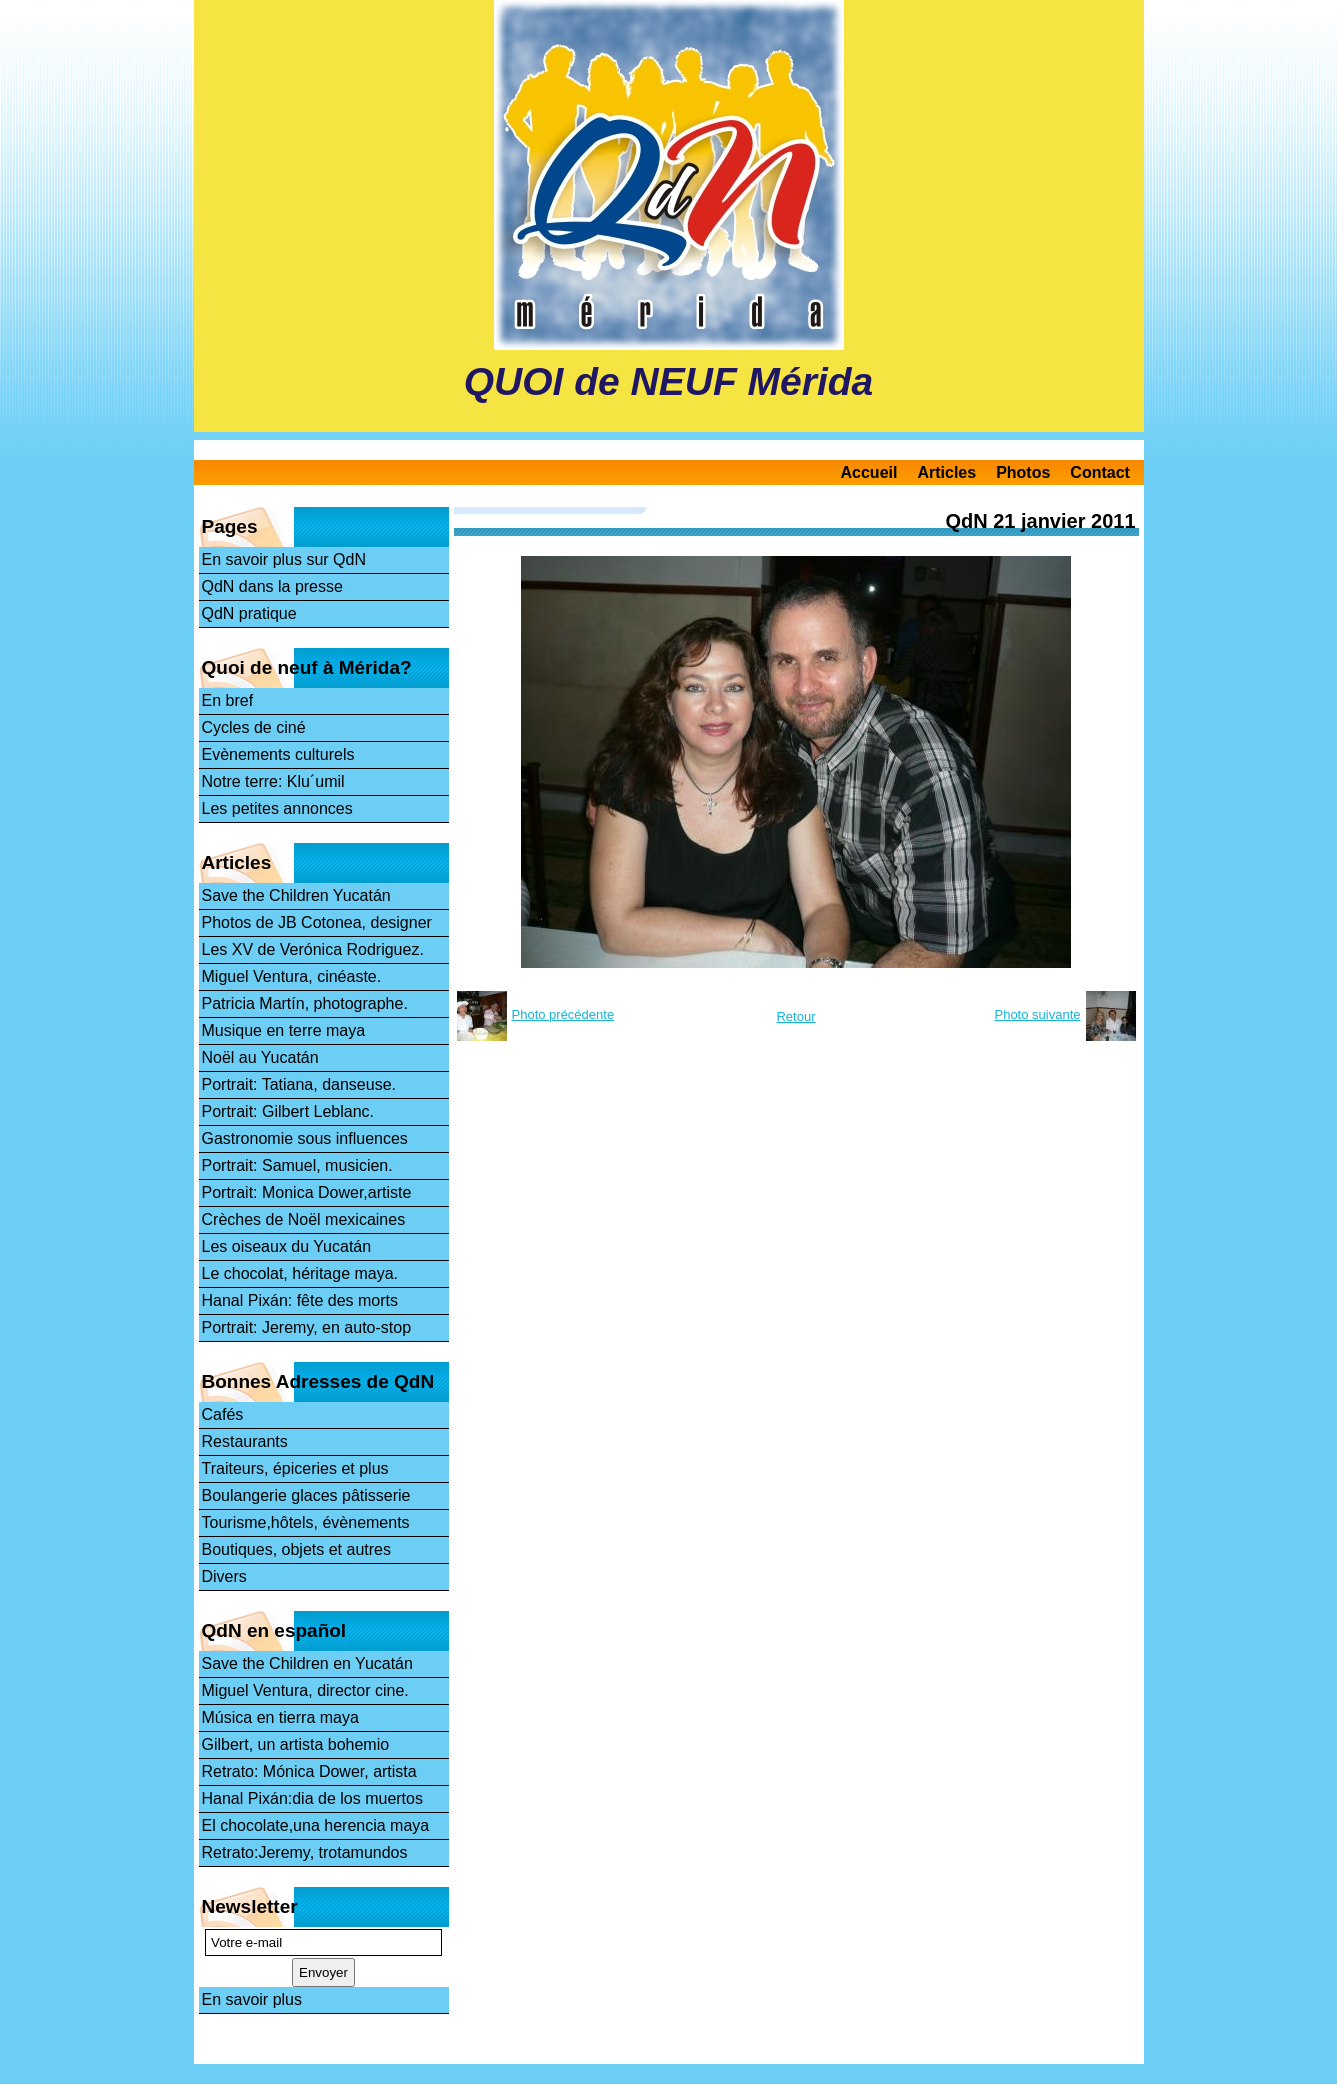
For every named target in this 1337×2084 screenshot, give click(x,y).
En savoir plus (252, 1999)
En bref (228, 700)
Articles (946, 472)
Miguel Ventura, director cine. (305, 1690)
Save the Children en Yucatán (307, 1663)
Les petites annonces (277, 808)
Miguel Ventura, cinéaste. (292, 976)
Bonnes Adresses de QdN (318, 1381)
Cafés (223, 1414)
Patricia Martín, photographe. (305, 1003)
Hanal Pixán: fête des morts (300, 1300)
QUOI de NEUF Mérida (669, 381)
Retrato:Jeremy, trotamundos (305, 1852)
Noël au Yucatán (260, 1057)
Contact (1100, 472)
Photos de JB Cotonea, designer (317, 922)
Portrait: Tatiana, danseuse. (299, 1084)
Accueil (869, 472)
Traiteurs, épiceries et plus (295, 1468)
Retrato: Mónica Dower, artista (309, 1771)
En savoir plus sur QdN (284, 559)
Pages (230, 526)
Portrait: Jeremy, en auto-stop (307, 1327)
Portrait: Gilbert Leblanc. (288, 1111)
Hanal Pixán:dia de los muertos (312, 1798)
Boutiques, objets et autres (296, 1549)
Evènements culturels (278, 754)
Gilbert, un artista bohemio (296, 1744)
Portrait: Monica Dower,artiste (307, 1192)
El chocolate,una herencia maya (316, 1825)
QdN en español (274, 1630)
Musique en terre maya (284, 1030)
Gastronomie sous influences (305, 1138)
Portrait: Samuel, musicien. (297, 1165)
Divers (224, 1576)
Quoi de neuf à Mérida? (307, 667)
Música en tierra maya (280, 1717)
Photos (1023, 472)
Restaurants (245, 1441)
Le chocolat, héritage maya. (300, 1273)
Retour (795, 1016)
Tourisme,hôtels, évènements (306, 1522)
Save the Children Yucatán (296, 895)
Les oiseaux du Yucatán (287, 1246)
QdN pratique (249, 613)
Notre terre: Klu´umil (273, 781)
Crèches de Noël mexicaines (304, 1219)
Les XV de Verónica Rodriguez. (313, 949)
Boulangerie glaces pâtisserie (306, 1495)
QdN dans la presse (272, 586)
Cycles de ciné (254, 727)
